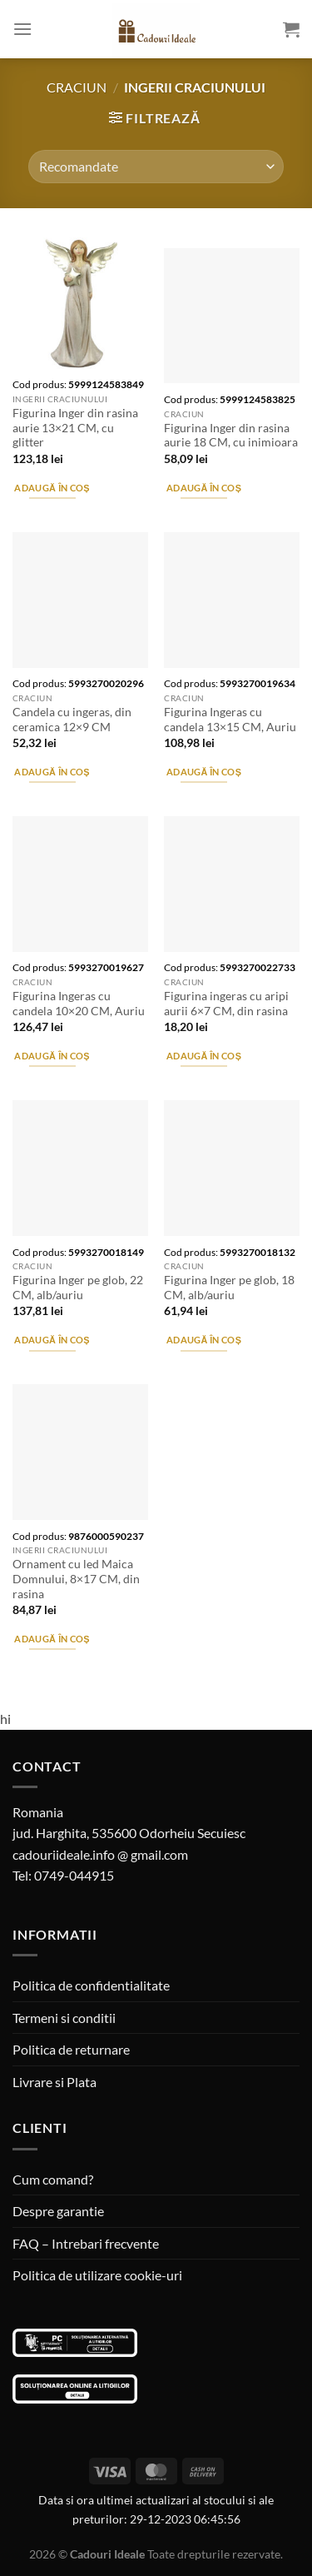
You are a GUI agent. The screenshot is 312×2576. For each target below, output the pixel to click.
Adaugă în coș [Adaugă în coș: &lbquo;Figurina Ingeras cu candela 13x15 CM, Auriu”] (203, 771)
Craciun (76, 87)
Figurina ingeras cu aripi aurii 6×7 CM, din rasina (226, 1003)
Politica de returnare (71, 2049)
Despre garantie (58, 2211)
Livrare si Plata (54, 2082)
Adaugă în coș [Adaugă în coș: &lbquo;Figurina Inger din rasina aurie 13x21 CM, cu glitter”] (51, 487)
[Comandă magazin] (155, 166)
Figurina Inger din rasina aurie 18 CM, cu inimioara (231, 435)
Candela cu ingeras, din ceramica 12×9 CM (71, 719)
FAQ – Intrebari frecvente (85, 2243)
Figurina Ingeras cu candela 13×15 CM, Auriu (230, 719)
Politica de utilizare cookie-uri (97, 2275)
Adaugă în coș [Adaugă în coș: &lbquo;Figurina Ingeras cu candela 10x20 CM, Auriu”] (51, 1055)
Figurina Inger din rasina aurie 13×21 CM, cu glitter (75, 427)
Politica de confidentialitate (91, 1985)
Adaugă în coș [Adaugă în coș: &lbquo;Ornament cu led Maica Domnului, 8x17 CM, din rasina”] (51, 1638)
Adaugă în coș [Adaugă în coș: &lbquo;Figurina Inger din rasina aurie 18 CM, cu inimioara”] (203, 487)
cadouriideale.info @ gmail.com (100, 1854)
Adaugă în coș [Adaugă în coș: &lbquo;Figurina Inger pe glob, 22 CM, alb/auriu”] (51, 1339)
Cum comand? (52, 2179)
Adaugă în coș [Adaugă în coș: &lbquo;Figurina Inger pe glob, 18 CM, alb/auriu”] (203, 1339)
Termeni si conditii (64, 2017)
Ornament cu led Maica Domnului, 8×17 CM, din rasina (76, 1578)
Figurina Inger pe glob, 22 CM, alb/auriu (77, 1287)
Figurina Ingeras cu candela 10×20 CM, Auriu (78, 1003)
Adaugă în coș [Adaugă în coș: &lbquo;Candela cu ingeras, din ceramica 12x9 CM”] (51, 771)
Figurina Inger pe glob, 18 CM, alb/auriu (229, 1287)
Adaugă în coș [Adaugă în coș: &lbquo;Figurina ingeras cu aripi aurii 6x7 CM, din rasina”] (203, 1055)
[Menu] (22, 28)
